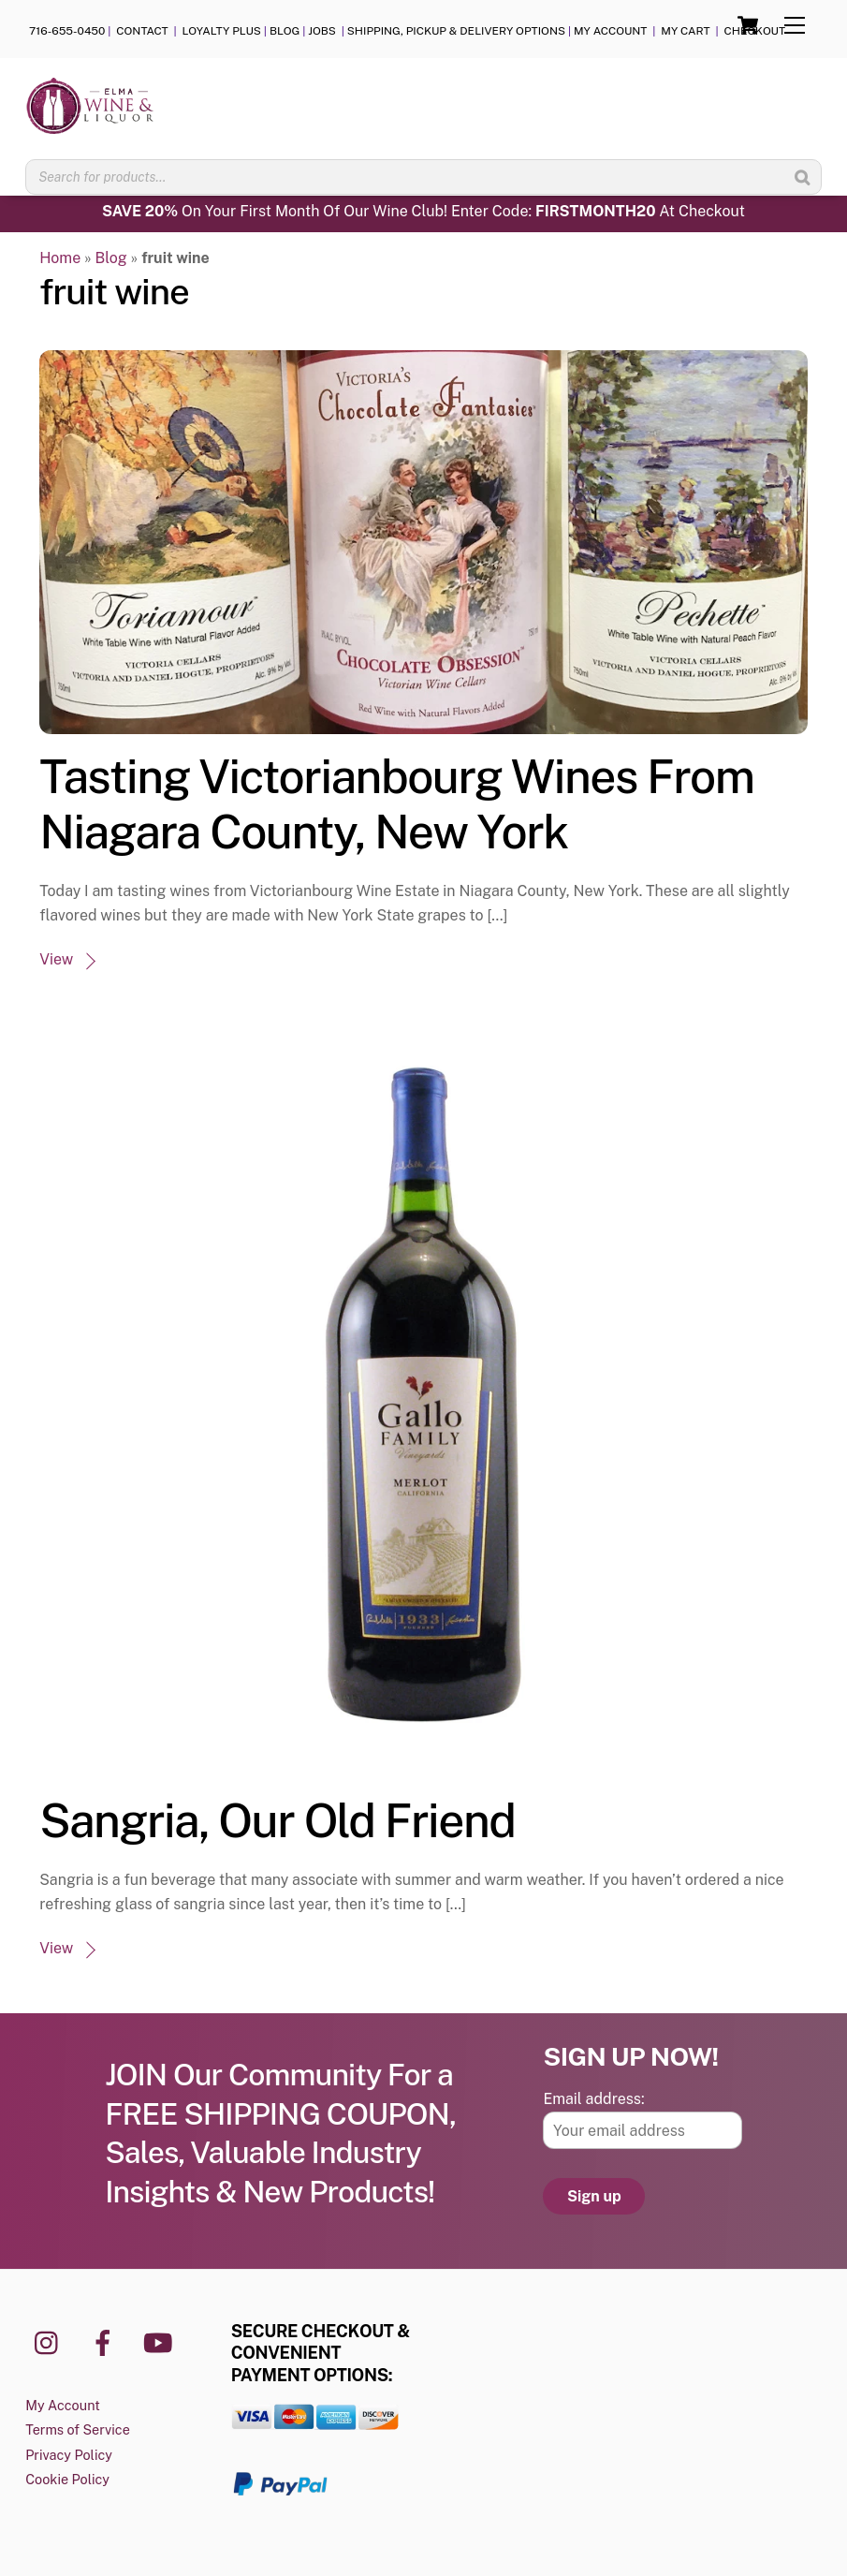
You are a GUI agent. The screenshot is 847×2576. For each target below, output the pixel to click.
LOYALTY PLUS (222, 30)
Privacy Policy (68, 2455)
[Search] (802, 177)
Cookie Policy (67, 2479)
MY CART (685, 30)
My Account (62, 2405)
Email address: (593, 2099)
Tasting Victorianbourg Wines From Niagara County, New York (396, 804)
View (56, 959)
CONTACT (143, 30)
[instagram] (51, 2341)
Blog (111, 258)
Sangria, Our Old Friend (277, 1820)
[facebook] (106, 2341)
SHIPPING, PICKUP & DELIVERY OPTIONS (456, 30)
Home (59, 258)
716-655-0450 (67, 30)
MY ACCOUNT (611, 30)
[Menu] (794, 25)
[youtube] (161, 2341)
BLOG (284, 30)
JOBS (323, 30)
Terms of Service (77, 2429)
